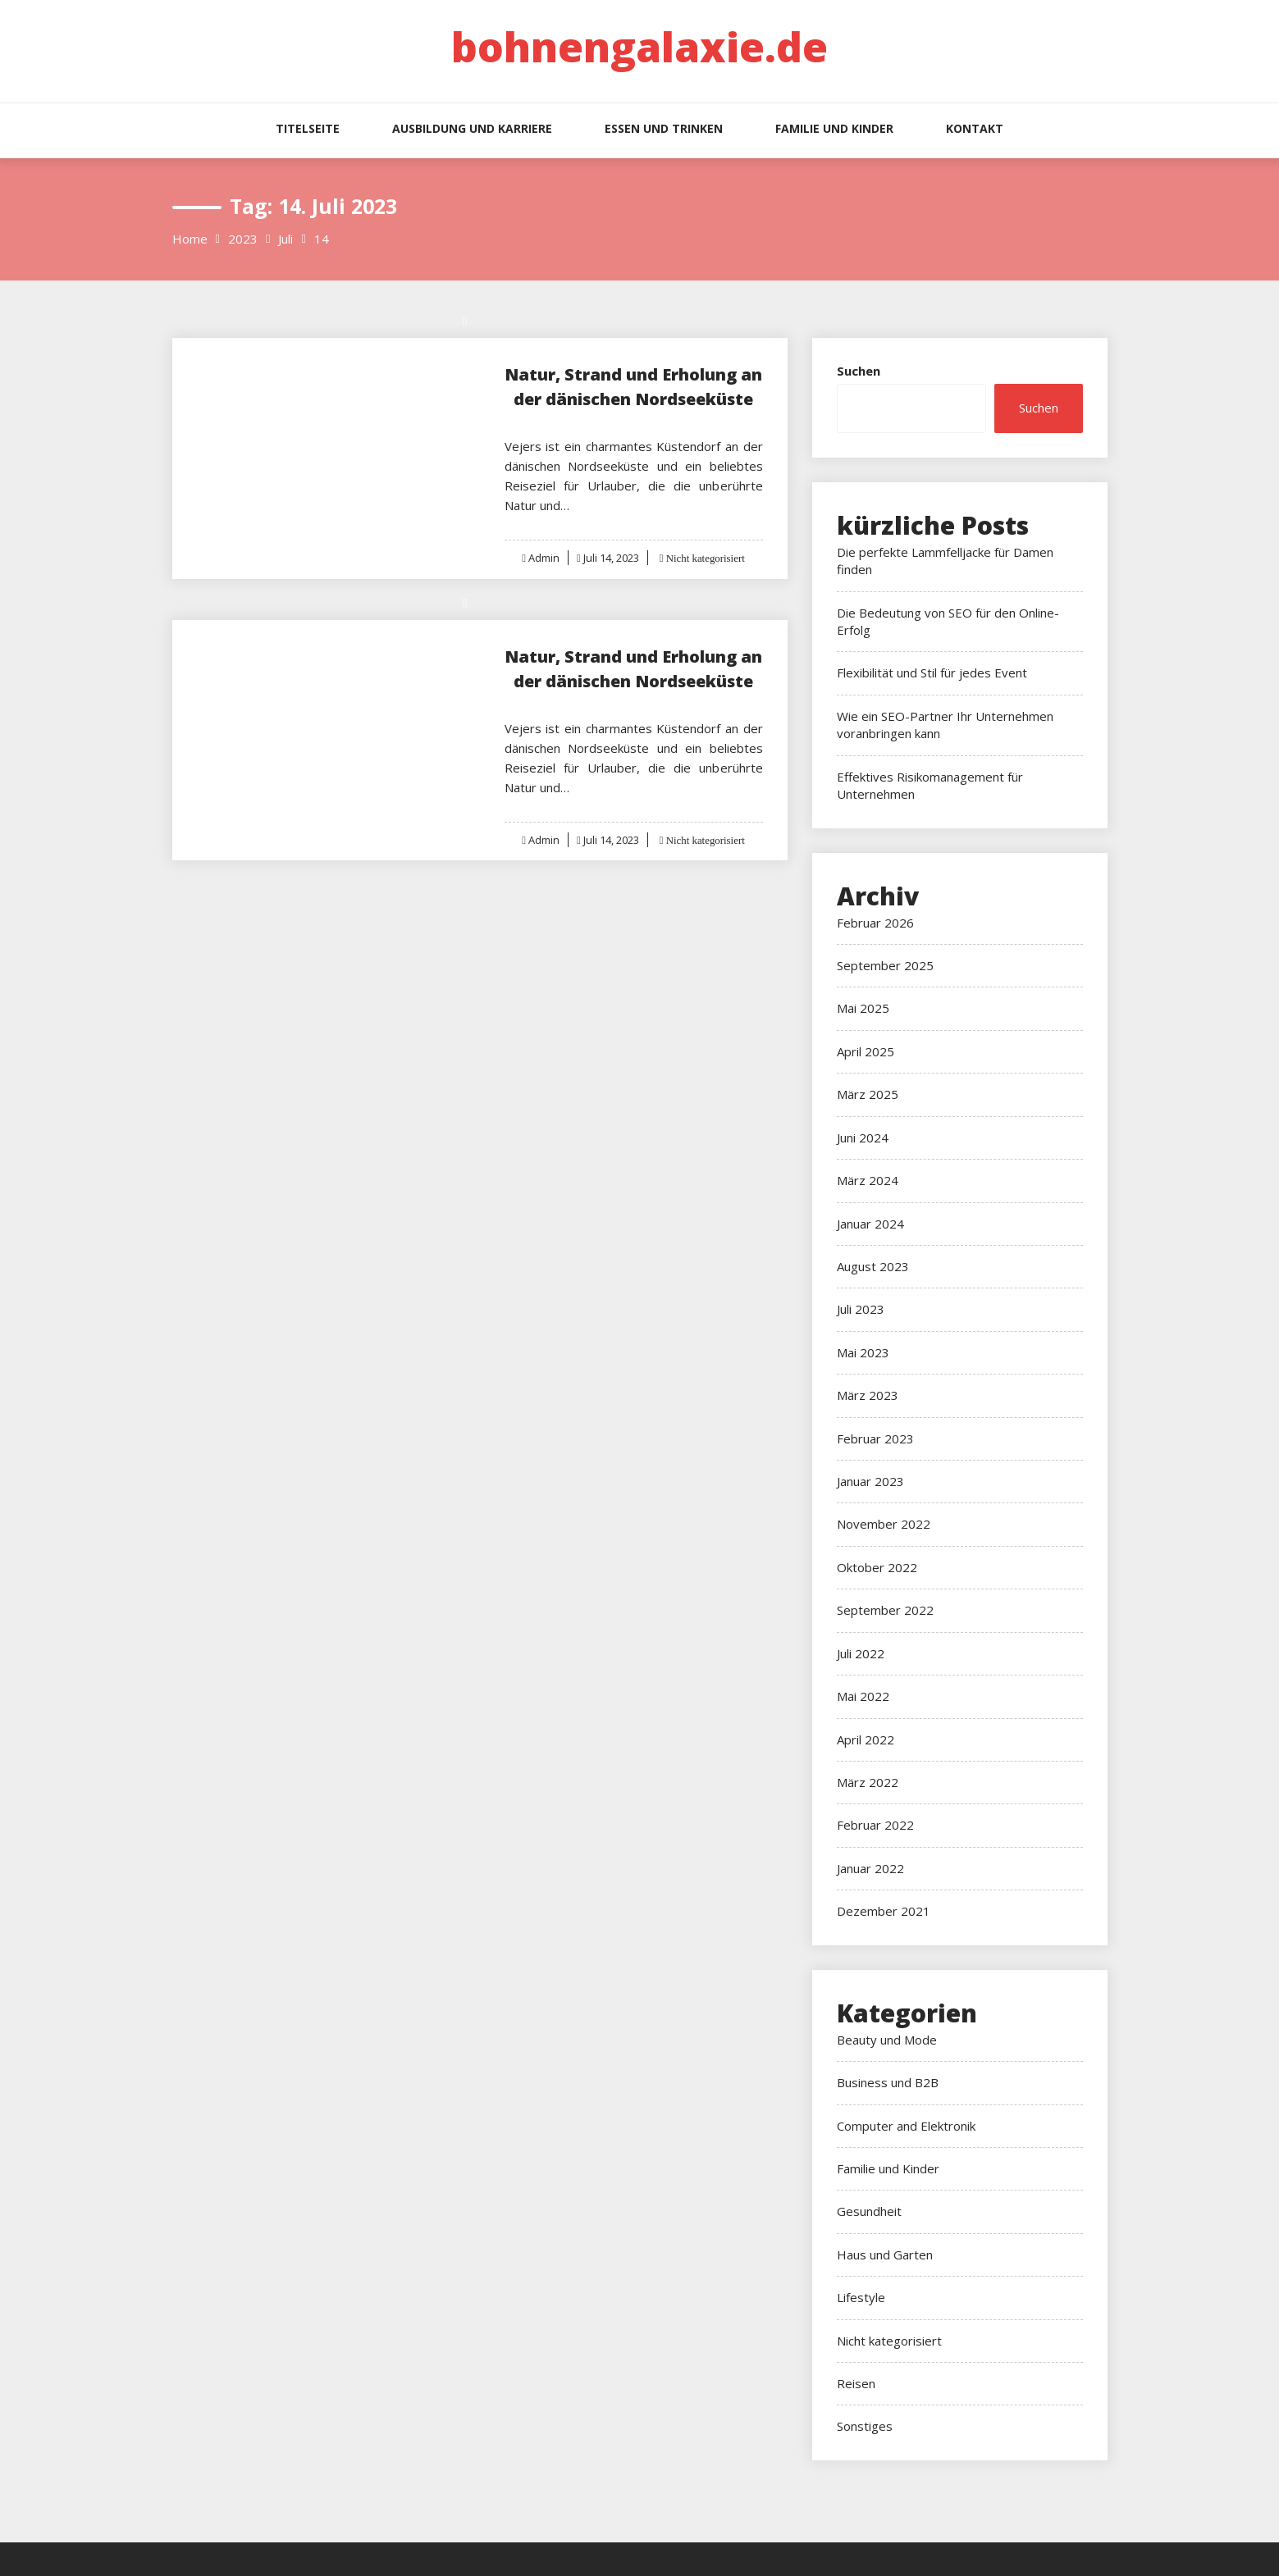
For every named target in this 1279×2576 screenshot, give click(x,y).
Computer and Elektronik (906, 2126)
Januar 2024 (870, 1223)
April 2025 (865, 1051)
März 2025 (867, 1094)
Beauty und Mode (887, 2039)
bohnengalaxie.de (639, 47)
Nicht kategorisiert (704, 558)
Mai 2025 (863, 1008)
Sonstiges (865, 2426)
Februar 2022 (875, 1825)
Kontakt (974, 128)
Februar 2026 (875, 922)
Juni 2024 (862, 1137)
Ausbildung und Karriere (472, 128)
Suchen (858, 370)
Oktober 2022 (877, 1567)
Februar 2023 (875, 1438)
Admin (543, 557)
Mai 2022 (863, 1696)
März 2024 (867, 1180)
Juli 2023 (860, 1309)
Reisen (856, 2383)
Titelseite (308, 128)
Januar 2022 (870, 1868)
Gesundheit (869, 2211)
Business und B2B (888, 2082)
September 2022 (885, 1610)
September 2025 (885, 965)
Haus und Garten (885, 2254)
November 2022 (883, 1524)
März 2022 (867, 1782)
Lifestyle (861, 2297)
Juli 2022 (860, 1653)
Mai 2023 (863, 1352)
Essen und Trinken (664, 128)
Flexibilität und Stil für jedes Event (932, 672)
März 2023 (867, 1395)
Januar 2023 (870, 1481)
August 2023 (873, 1266)
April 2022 (865, 1739)
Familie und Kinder (834, 128)
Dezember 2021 (883, 1911)
